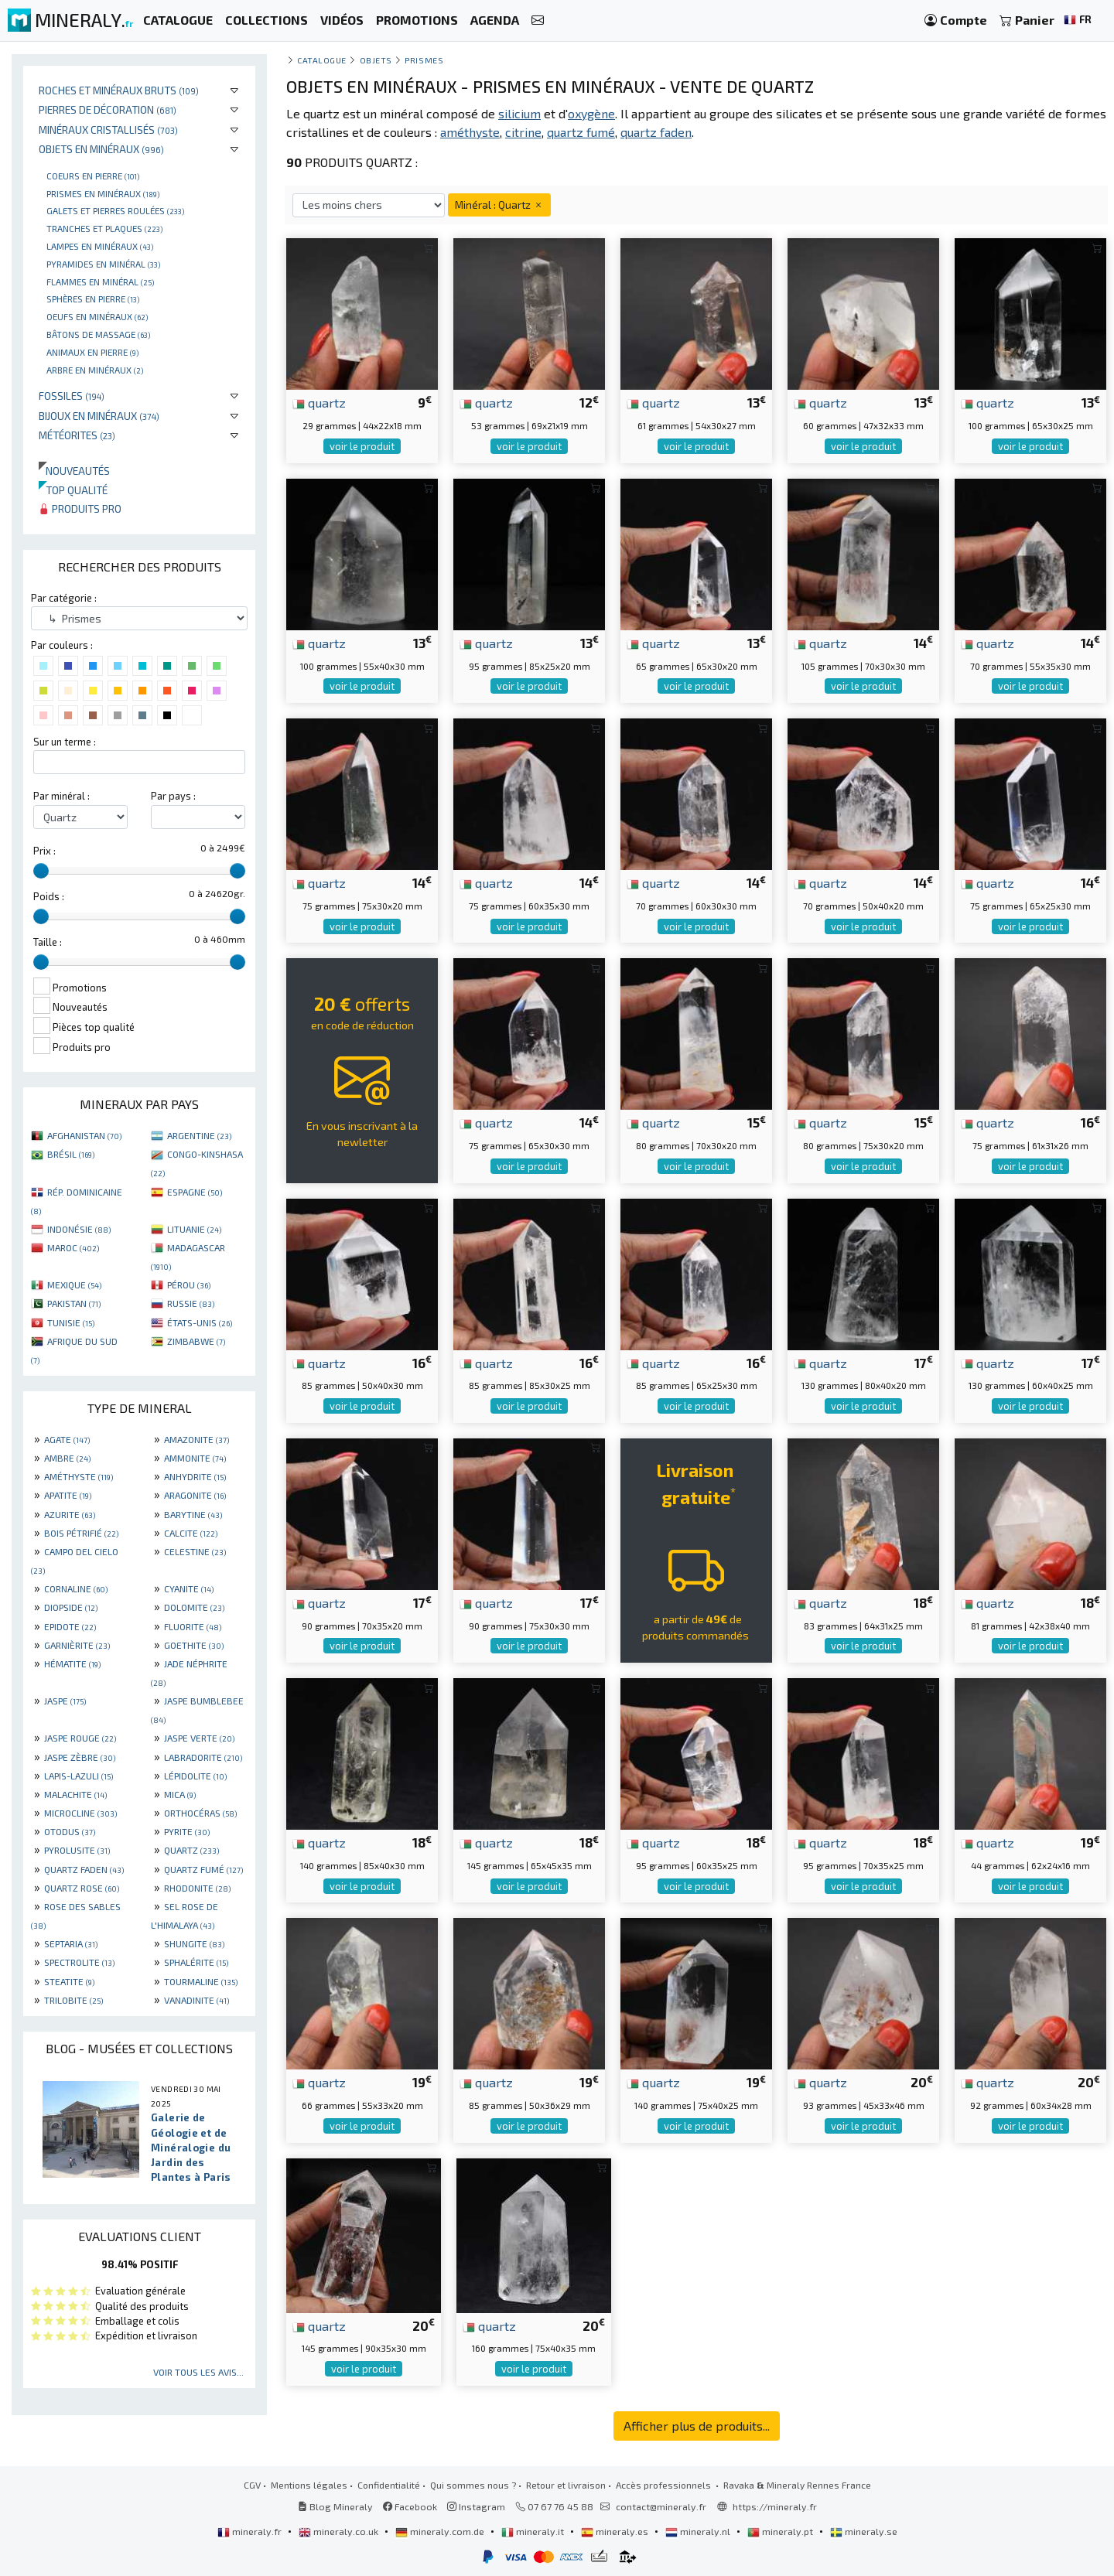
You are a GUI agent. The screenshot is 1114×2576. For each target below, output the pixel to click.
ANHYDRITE (195, 1476)
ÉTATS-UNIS (199, 1322)
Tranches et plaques (104, 228)
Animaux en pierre (92, 351)
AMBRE (67, 1457)
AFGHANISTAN (84, 1135)
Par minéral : (61, 796)
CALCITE (190, 1532)
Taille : (47, 942)
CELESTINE (195, 1551)
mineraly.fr (250, 2531)
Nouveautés (74, 470)
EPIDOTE (70, 1626)
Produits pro (80, 508)
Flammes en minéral (100, 281)
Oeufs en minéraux (97, 316)
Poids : (48, 896)
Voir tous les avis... (198, 2371)
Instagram (476, 2506)
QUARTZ (191, 1849)
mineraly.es (616, 2531)
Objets (376, 60)
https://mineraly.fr (775, 2506)
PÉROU (188, 1284)
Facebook (410, 2506)
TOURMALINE (200, 1981)
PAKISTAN (74, 1303)
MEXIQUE (74, 1284)
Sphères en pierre (92, 298)
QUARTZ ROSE (81, 1887)
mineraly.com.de (441, 2531)
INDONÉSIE (79, 1228)
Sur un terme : (64, 741)
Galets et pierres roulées (115, 210)
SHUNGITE (194, 1943)
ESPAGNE (194, 1191)
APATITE (67, 1494)
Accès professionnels (664, 2484)
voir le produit (362, 446)
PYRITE (187, 1831)
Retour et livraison (566, 2484)
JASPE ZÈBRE (79, 1757)
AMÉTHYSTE (78, 1476)
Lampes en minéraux (99, 246)
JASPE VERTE (199, 1737)
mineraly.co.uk (340, 2531)
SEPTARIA (70, 1943)
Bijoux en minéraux (99, 415)
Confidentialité (388, 2484)
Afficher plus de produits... (697, 2425)
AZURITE (69, 1514)
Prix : (44, 850)
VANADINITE (196, 1999)
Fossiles (71, 395)
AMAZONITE (196, 1439)
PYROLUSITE (77, 1849)
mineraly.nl (699, 2531)
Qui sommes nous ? (473, 2484)
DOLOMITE (194, 1607)
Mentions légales (309, 2484)
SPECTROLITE (79, 1962)
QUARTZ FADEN (84, 1869)
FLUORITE (192, 1626)
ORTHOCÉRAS (200, 1812)
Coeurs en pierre (92, 175)
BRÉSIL (70, 1153)
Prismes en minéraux (102, 193)
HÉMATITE (72, 1663)
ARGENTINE (199, 1135)
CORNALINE (76, 1588)
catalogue (322, 60)
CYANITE (189, 1588)
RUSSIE (190, 1303)
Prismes (424, 60)
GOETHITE (194, 1644)
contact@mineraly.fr (661, 2506)
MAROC (73, 1247)
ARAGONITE (195, 1494)
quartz (319, 402)
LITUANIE (194, 1228)
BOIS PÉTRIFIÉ (81, 1532)
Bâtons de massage (98, 334)
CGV (252, 2484)
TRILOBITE (73, 1999)
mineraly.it (533, 2531)
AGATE (67, 1439)
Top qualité (73, 489)
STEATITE (69, 1981)
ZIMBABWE (196, 1341)
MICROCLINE (80, 1812)
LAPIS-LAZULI (78, 1775)
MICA (180, 1794)
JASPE (65, 1700)
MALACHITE (75, 1794)
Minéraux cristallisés (108, 129)
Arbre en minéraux (94, 369)
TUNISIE (70, 1322)
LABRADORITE (203, 1757)
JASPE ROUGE (80, 1737)
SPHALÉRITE (196, 1962)
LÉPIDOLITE (195, 1775)
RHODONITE (197, 1887)
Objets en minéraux (101, 148)
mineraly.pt (781, 2531)
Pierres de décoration (107, 109)
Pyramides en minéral (103, 263)
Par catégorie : (64, 598)
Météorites (77, 435)
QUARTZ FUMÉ (203, 1869)
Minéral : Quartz (499, 204)
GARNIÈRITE (77, 1644)
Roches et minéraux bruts (119, 90)
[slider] (41, 871)
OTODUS (69, 1831)
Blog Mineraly (335, 2506)
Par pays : (173, 796)
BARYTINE (193, 1514)
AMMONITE (195, 1457)
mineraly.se (863, 2531)
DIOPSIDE (70, 1607)
